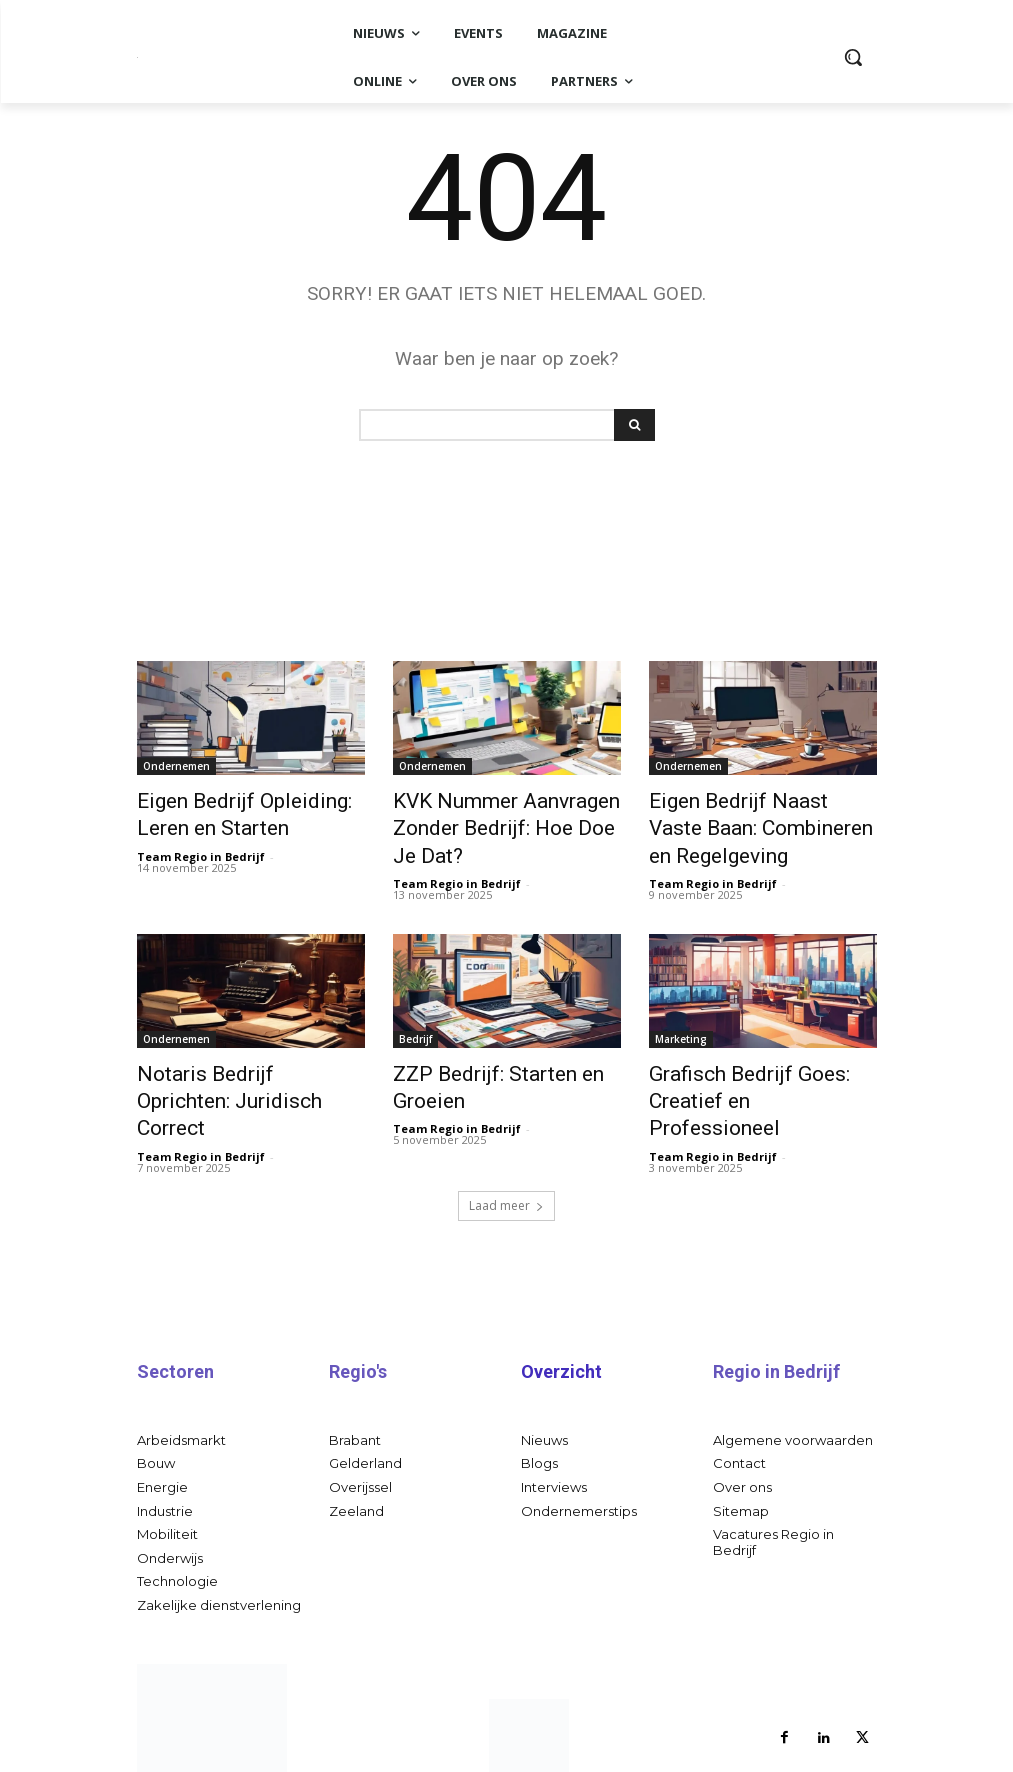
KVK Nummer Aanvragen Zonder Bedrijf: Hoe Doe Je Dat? (495, 821)
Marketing (681, 1023)
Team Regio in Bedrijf (201, 845)
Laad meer (506, 1151)
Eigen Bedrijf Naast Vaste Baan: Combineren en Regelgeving (745, 821)
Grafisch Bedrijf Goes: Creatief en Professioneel (745, 1067)
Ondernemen (176, 766)
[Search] (634, 425)
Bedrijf (415, 1023)
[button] (853, 57)
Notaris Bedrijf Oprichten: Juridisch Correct (232, 1067)
